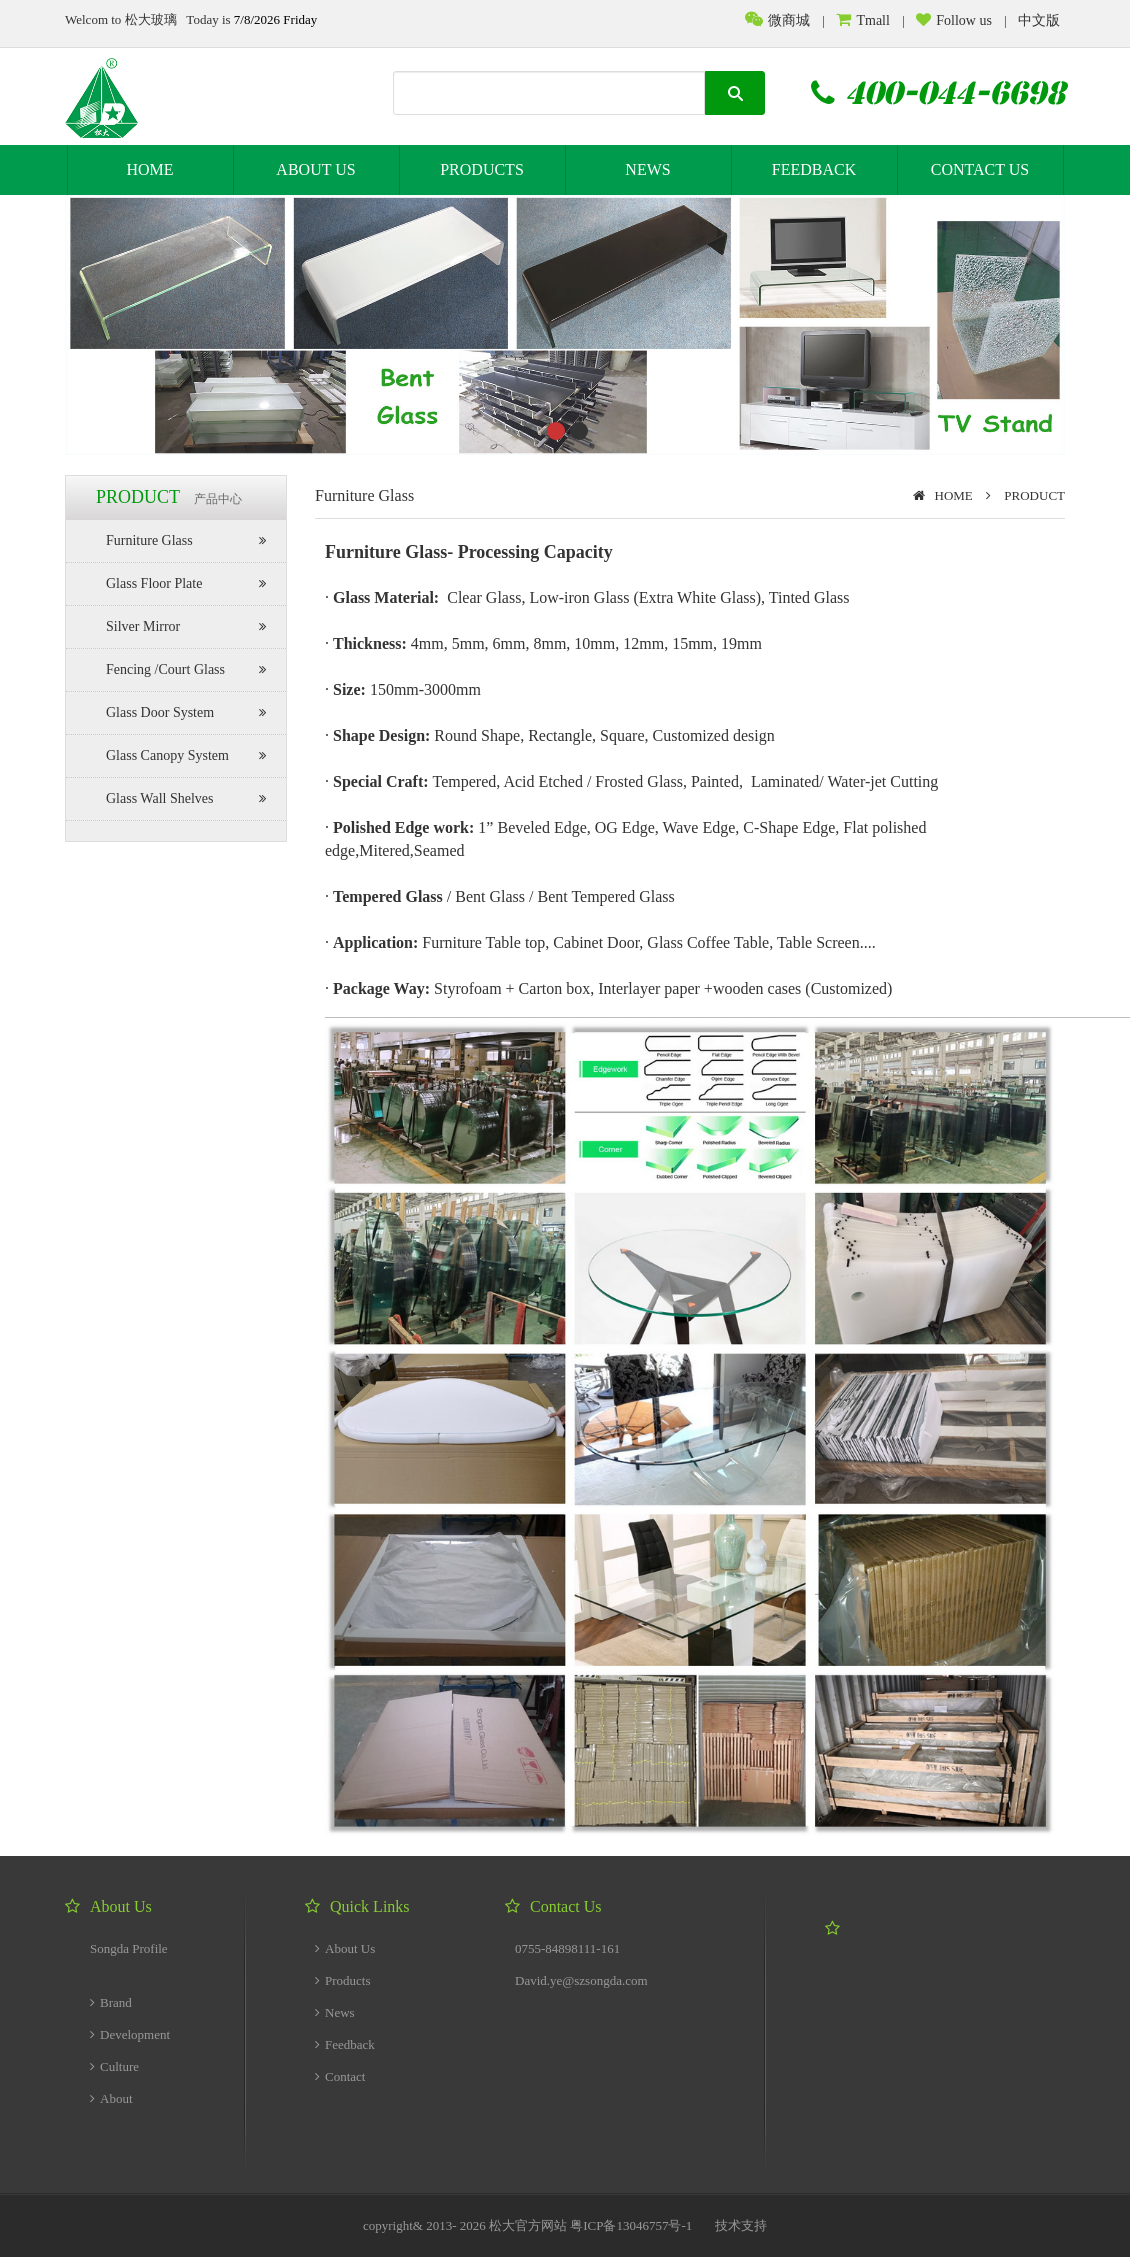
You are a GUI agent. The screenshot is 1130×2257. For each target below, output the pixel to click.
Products (343, 1980)
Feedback (345, 2044)
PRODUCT (1034, 495)
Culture (114, 2066)
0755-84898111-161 (567, 1948)
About (111, 2098)
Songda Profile (129, 1948)
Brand (111, 2002)
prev (121, 321)
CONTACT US (980, 169)
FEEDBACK (814, 169)
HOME (149, 169)
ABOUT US (315, 169)
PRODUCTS (482, 169)
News (335, 2012)
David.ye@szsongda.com (581, 1980)
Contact (340, 2076)
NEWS (647, 169)
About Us (345, 1948)
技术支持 (741, 2225)
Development (130, 2034)
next (1009, 321)
